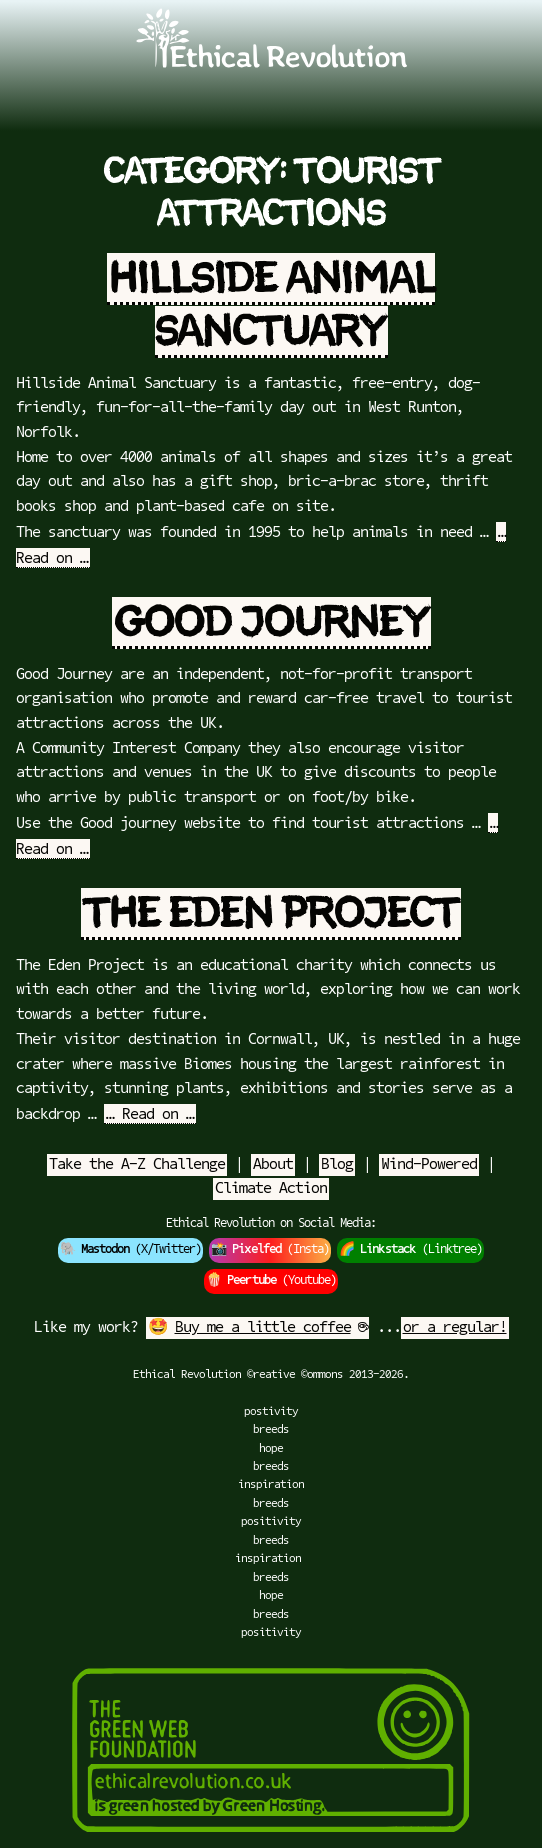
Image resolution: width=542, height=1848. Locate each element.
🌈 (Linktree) (410, 1250)
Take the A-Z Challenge (137, 1165)
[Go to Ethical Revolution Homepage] (271, 64)
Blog (337, 1165)
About (273, 1165)
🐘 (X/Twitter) (130, 1250)
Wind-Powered (429, 1165)
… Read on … (150, 1115)
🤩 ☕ (257, 1328)
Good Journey (271, 623)
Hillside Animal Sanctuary (272, 305)
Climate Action (271, 1189)
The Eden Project (271, 914)
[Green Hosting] (271, 1839)
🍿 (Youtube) (271, 1281)
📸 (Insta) (270, 1250)
